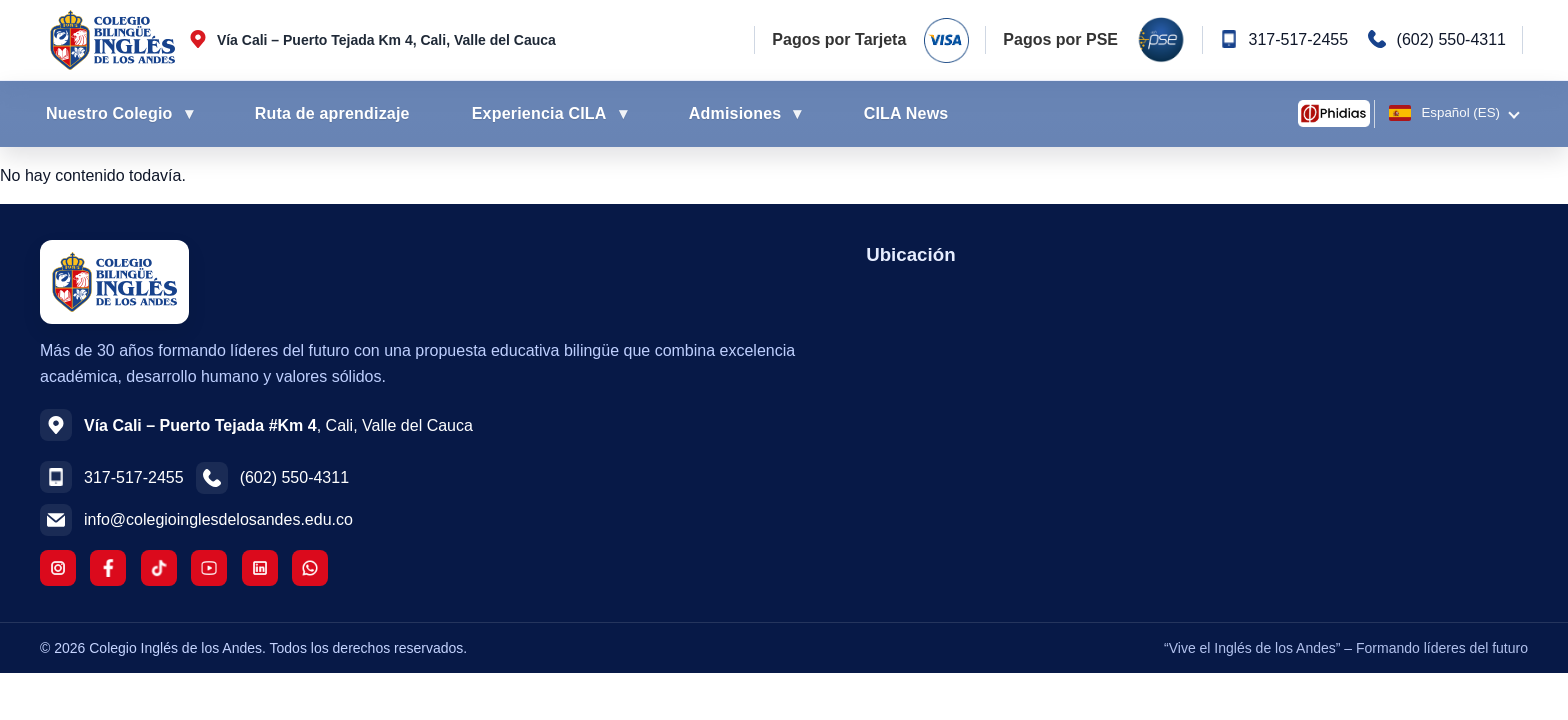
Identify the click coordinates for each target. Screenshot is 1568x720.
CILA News (906, 113)
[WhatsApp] (310, 568)
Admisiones (735, 113)
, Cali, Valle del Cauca (278, 425)
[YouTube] (209, 568)
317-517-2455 (1298, 39)
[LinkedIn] (260, 568)
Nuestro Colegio (109, 113)
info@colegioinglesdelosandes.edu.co (218, 519)
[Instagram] (58, 568)
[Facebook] (108, 568)
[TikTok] (159, 568)
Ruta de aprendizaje (332, 113)
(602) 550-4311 (1451, 39)
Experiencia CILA (539, 113)
